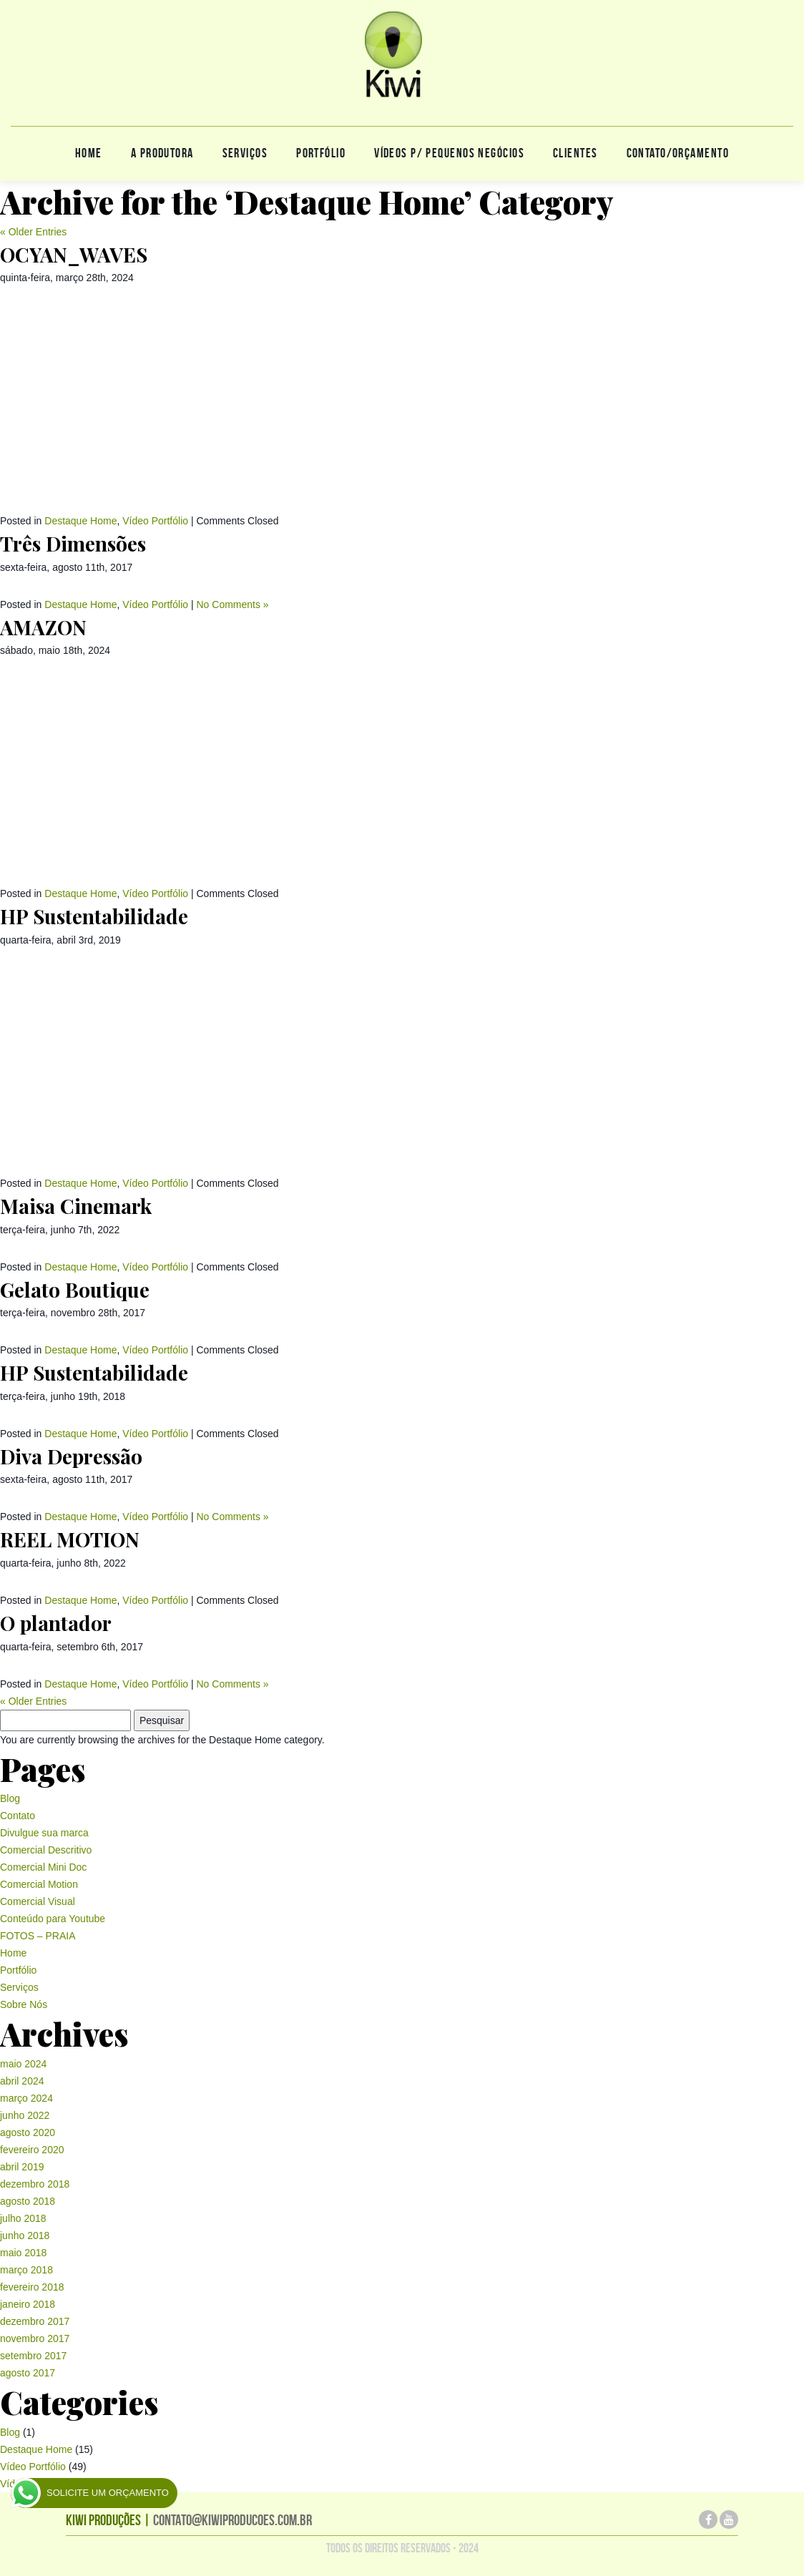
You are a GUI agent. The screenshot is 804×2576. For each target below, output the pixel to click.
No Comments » (232, 604)
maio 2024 (23, 2064)
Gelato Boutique (74, 1289)
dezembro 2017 (34, 2321)
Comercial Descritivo (46, 1850)
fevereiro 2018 (32, 2287)
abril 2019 (22, 2167)
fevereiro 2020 (32, 2149)
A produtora (162, 153)
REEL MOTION (69, 1539)
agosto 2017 (27, 2373)
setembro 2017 (33, 2355)
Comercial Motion (39, 1884)
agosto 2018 (27, 2201)
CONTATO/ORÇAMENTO (678, 153)
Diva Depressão (71, 1456)
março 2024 (26, 2098)
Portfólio (320, 153)
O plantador (56, 1623)
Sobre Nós (23, 2004)
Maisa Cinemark (76, 1205)
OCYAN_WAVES (73, 254)
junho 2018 (24, 2235)
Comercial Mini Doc (43, 1867)
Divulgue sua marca (44, 1832)
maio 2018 (23, 2252)
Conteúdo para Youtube (52, 1918)
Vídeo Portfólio (155, 521)
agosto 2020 (27, 2132)
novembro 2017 (34, 2338)
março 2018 (26, 2270)
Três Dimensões (73, 543)
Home (88, 153)
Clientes (575, 153)
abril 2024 (22, 2081)
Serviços (245, 153)
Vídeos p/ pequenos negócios (449, 153)
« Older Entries (33, 231)
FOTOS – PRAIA (38, 1935)
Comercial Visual (37, 1901)
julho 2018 (23, 2218)
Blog (10, 1798)
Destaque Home (80, 521)
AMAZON (43, 627)
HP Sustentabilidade (94, 916)
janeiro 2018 (27, 2304)
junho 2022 (24, 2115)
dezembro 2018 (34, 2184)
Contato (17, 1815)
